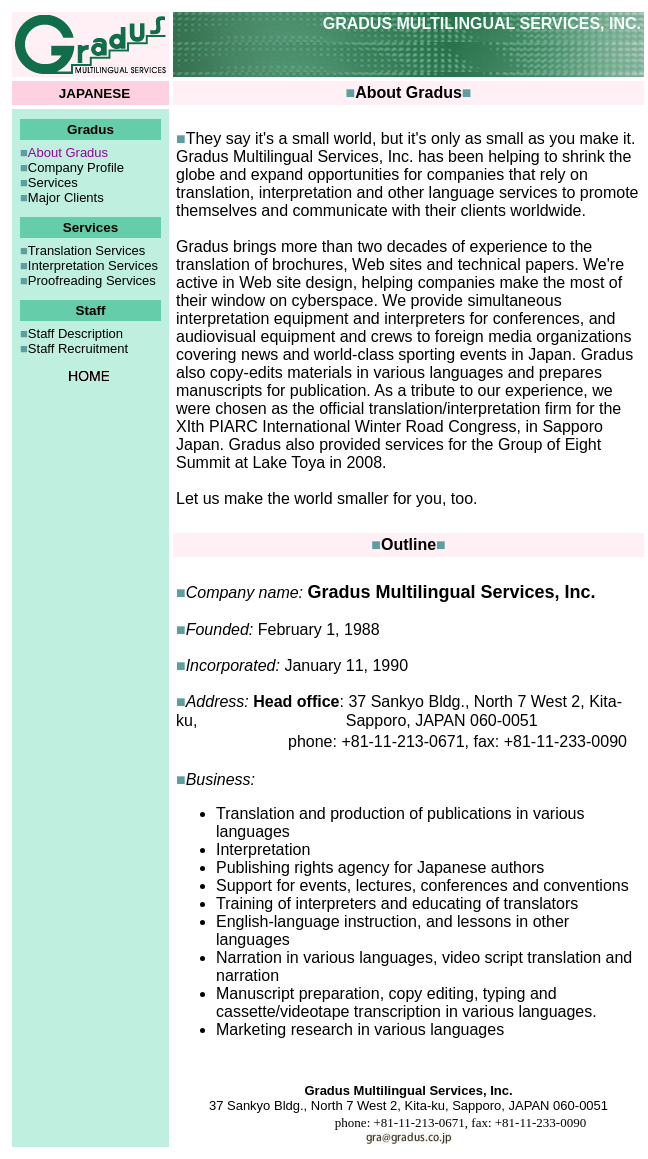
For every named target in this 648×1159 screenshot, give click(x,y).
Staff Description (75, 333)
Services (53, 182)
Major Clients (66, 197)
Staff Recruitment (78, 348)
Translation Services (86, 250)
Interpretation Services (93, 265)
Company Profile (76, 167)
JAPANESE (95, 93)
